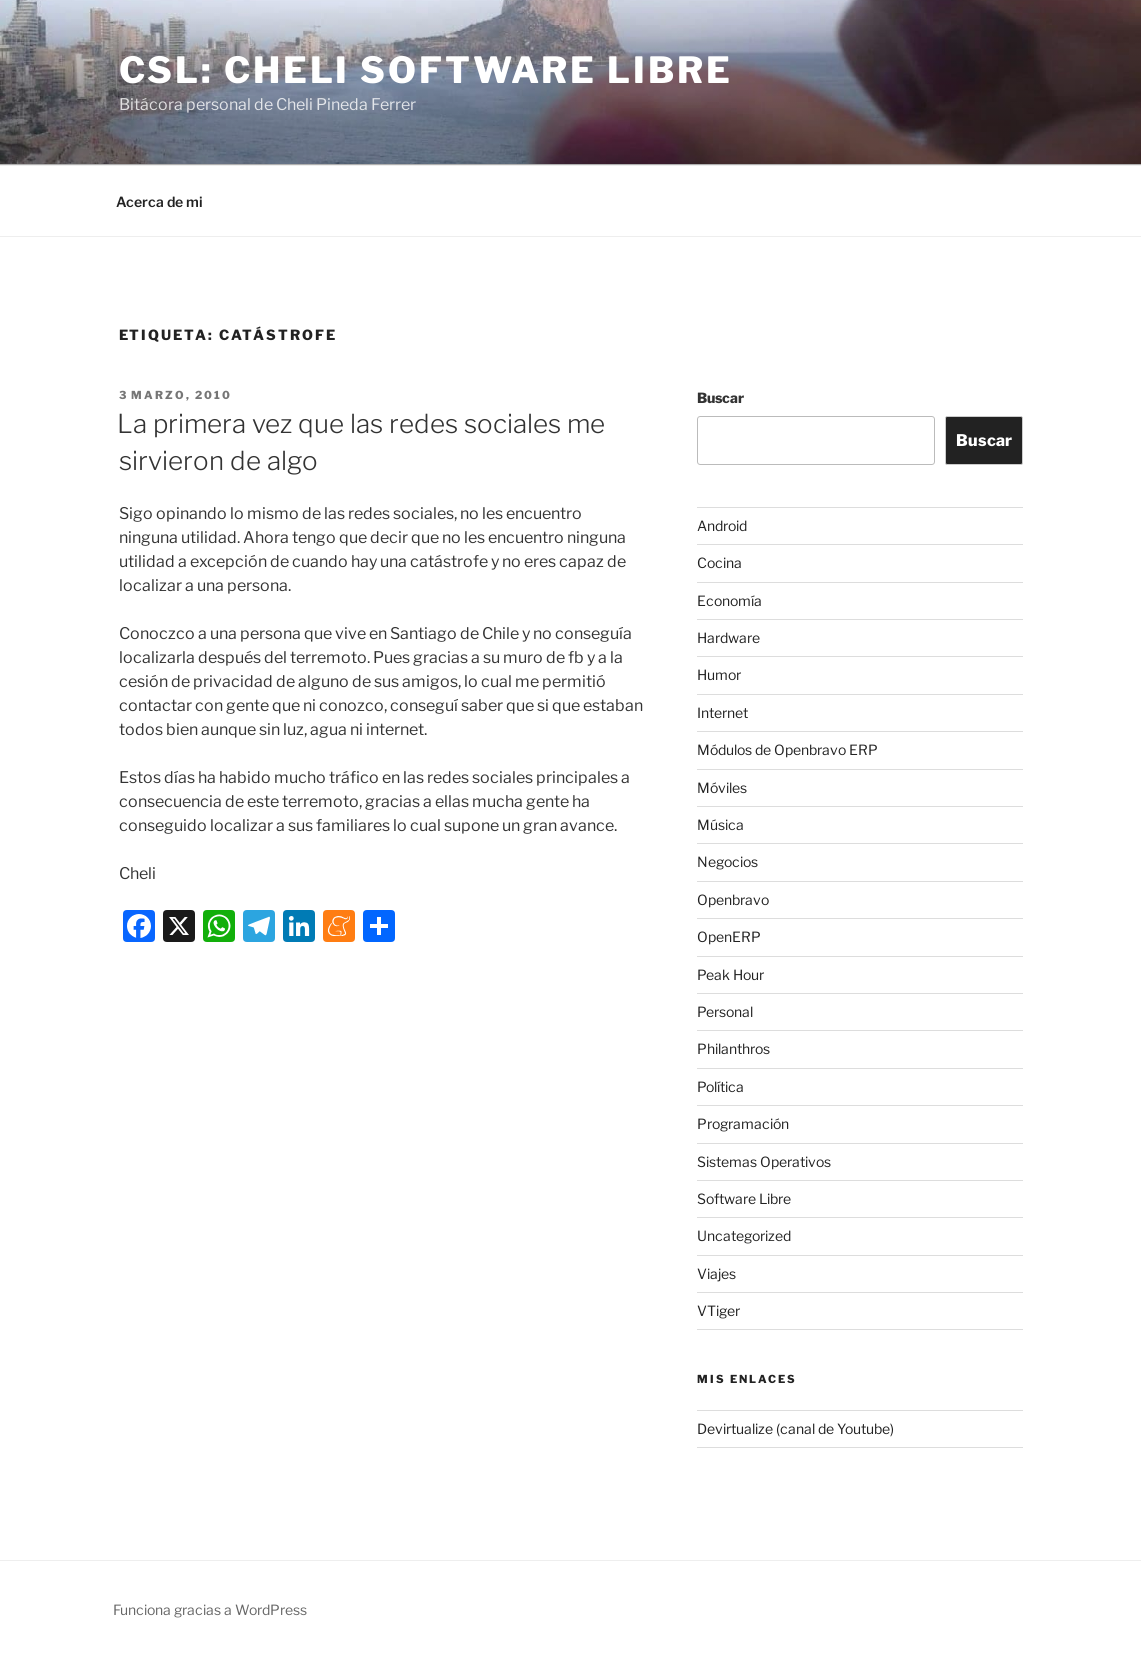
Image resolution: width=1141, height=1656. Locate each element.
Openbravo (733, 899)
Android (722, 525)
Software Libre (744, 1198)
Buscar (720, 397)
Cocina (719, 562)
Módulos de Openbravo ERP (787, 749)
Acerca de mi (159, 201)
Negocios (727, 861)
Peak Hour (730, 974)
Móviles (722, 787)
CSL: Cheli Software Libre (426, 70)
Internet (722, 712)
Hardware (728, 637)
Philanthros (733, 1048)
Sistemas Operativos (764, 1161)
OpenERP (729, 936)
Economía (729, 600)
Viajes (716, 1273)
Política (720, 1086)
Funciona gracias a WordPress (210, 1609)
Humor (719, 674)
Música (720, 824)
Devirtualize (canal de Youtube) (795, 1428)
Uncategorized (744, 1235)
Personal (725, 1011)
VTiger (718, 1310)
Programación (743, 1123)
